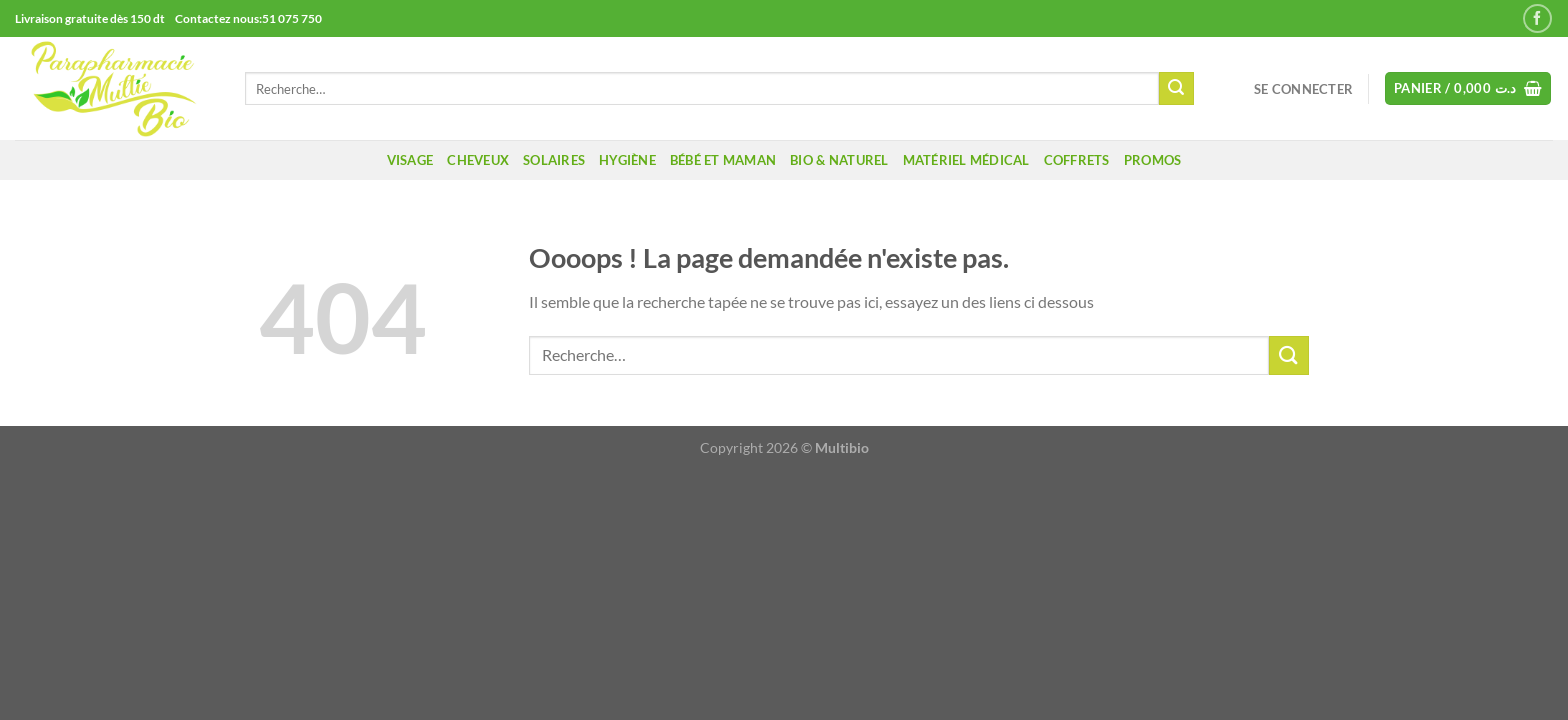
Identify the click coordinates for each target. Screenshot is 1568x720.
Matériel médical (966, 160)
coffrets (1077, 160)
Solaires (554, 160)
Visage (410, 160)
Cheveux (478, 160)
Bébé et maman (723, 160)
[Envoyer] (1176, 89)
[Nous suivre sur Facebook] (1537, 18)
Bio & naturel (839, 160)
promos (1153, 160)
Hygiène (627, 160)
